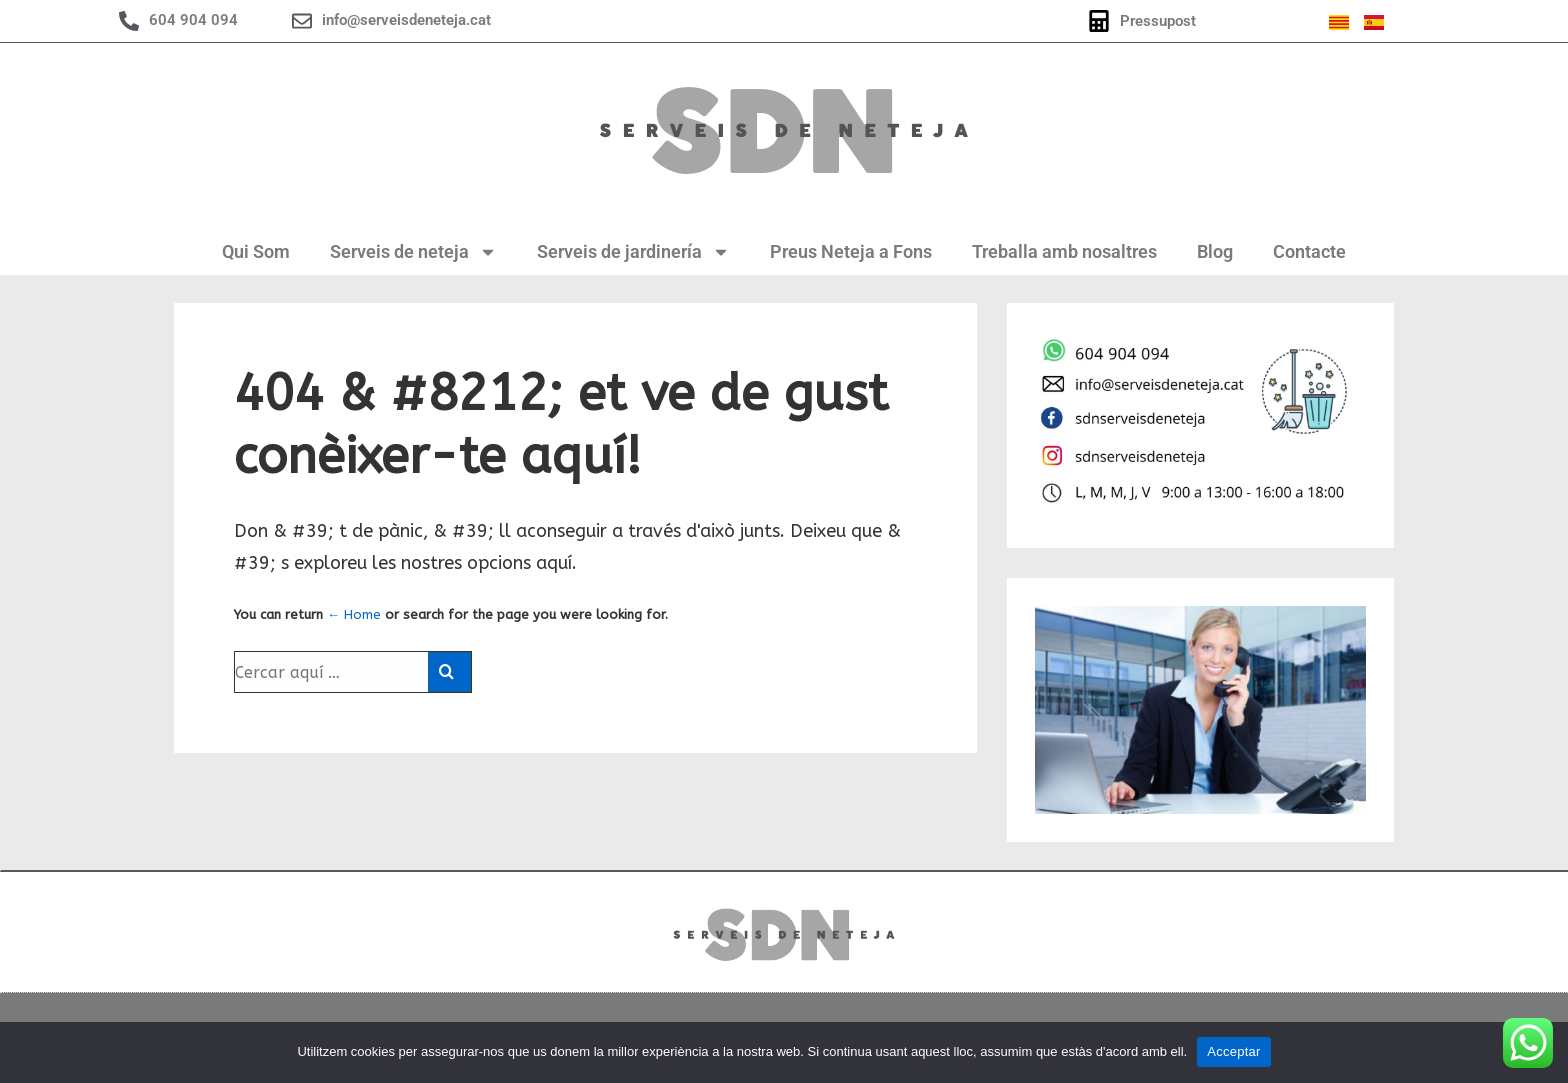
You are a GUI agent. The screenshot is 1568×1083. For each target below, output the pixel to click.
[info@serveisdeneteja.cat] (302, 21)
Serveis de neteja (413, 252)
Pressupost (1158, 21)
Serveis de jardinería (633, 252)
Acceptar (1233, 1051)
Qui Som (256, 251)
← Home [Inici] (354, 614)
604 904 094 (193, 20)
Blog (1215, 251)
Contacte (1309, 251)
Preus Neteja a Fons (851, 251)
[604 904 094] (129, 21)
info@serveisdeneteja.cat (406, 20)
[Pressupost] (1099, 21)
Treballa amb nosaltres (1064, 251)
